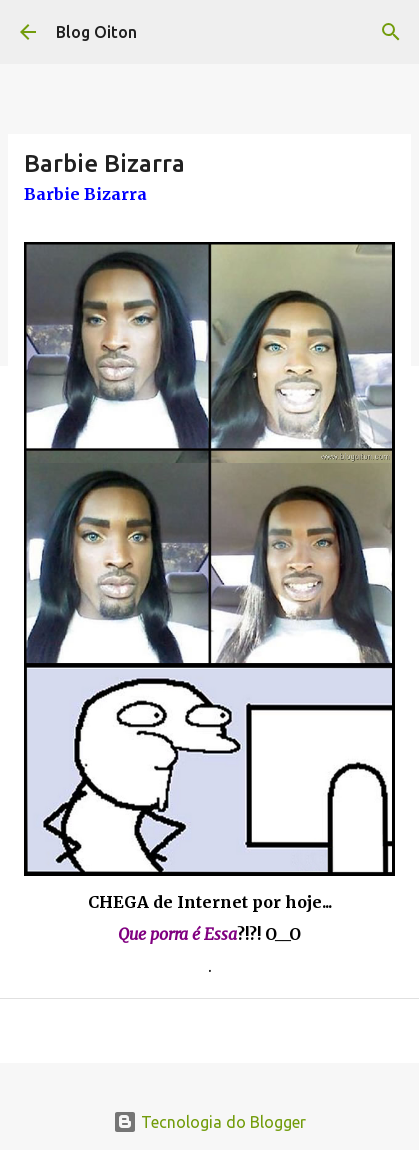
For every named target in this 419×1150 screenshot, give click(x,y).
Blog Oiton (96, 32)
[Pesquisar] (391, 32)
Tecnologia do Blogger (209, 1122)
